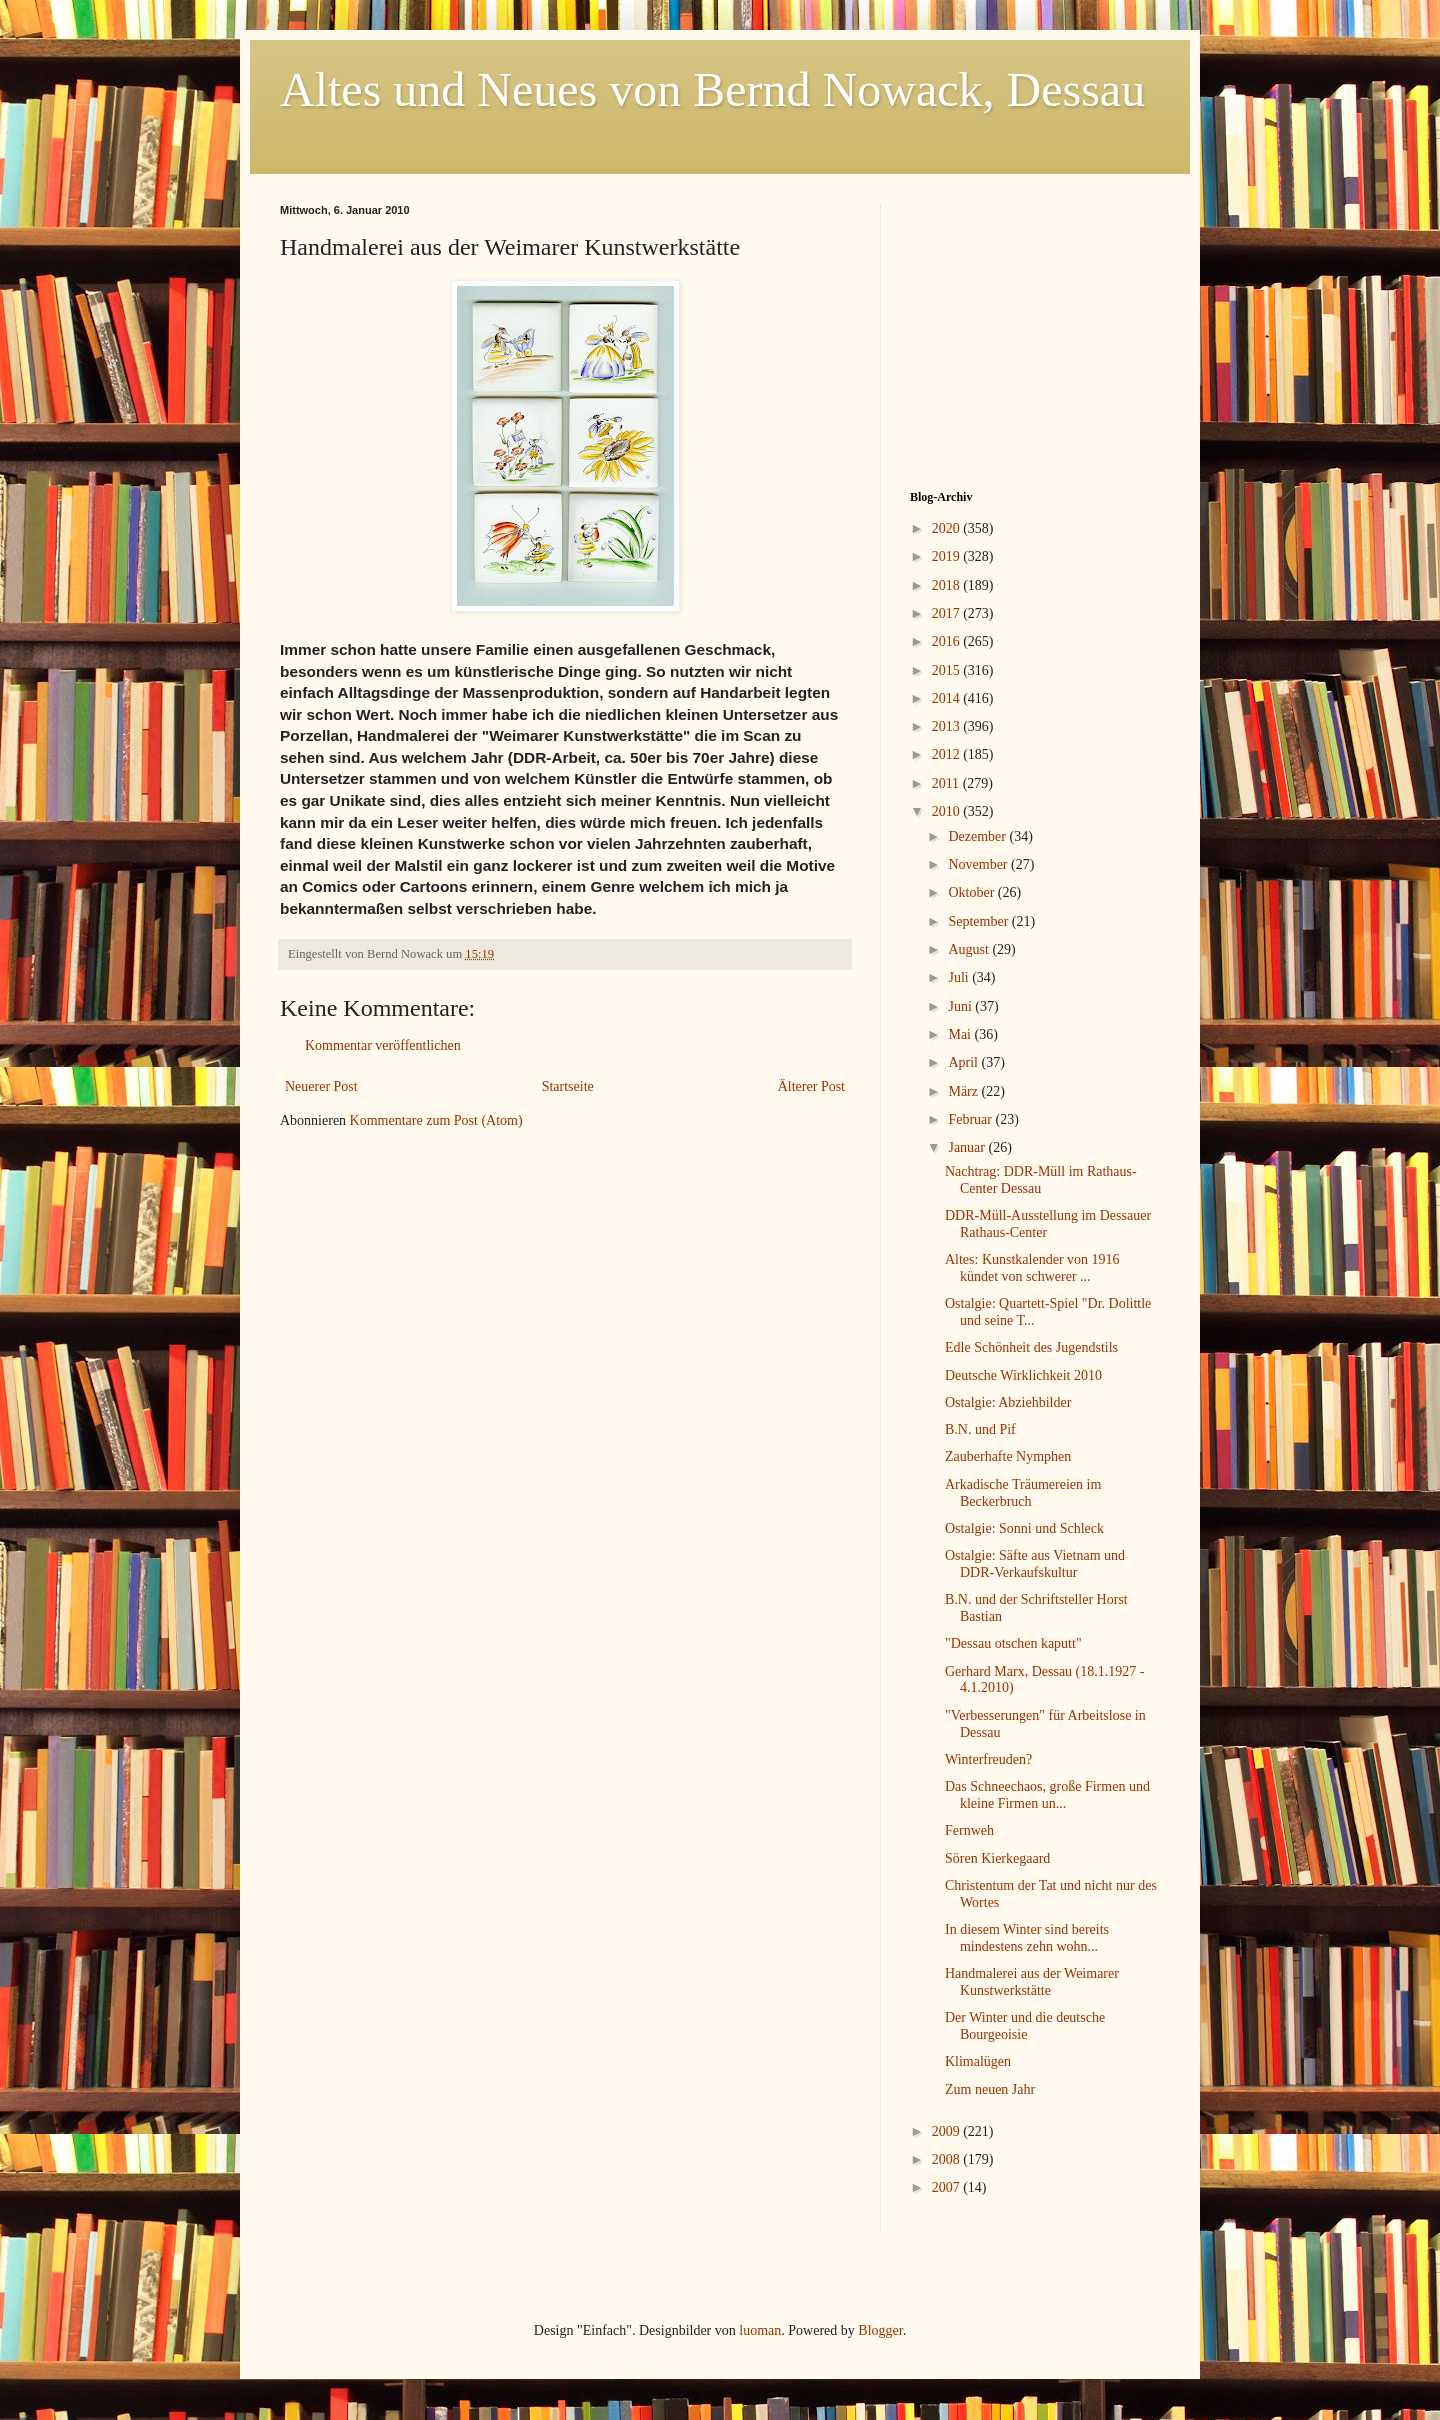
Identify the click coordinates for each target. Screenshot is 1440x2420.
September (979, 921)
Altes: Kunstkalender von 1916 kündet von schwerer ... (1032, 1268)
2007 (948, 2187)
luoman (760, 2330)
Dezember (978, 836)
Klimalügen (978, 2061)
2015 (948, 670)
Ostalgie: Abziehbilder (1008, 1402)
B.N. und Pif (980, 1429)
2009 (948, 2131)
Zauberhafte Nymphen (1008, 1456)
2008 (948, 2159)
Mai (961, 1034)
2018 (948, 585)
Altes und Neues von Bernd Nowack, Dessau (712, 89)
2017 (948, 613)
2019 (948, 556)
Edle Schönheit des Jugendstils (1031, 1347)
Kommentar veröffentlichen (383, 1045)
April (964, 1062)
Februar (971, 1119)
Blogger (880, 2330)
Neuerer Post (321, 1086)
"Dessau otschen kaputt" (1013, 1643)
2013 (948, 726)
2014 (948, 698)
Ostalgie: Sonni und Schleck (1024, 1528)
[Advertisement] (1035, 329)
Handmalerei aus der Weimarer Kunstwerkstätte (1032, 1982)
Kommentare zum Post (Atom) (436, 1120)
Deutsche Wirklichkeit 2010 (1023, 1375)
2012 (948, 754)
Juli (960, 977)
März (964, 1091)
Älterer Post (811, 1086)
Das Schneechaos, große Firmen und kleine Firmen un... (1047, 1795)
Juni (961, 1006)
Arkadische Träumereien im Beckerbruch (1023, 1493)
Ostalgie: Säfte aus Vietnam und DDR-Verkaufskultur (1035, 1564)
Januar (968, 1147)
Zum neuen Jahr (990, 2089)
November (979, 864)
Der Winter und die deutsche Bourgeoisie (1025, 2026)
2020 (948, 528)
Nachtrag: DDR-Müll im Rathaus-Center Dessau (1041, 1180)
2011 (947, 783)
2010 (948, 811)
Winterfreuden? (988, 1759)
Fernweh (969, 1830)
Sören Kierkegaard (997, 1858)
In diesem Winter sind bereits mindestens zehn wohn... (1027, 1938)
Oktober (972, 892)
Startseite (568, 1086)
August (970, 949)
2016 (948, 641)
